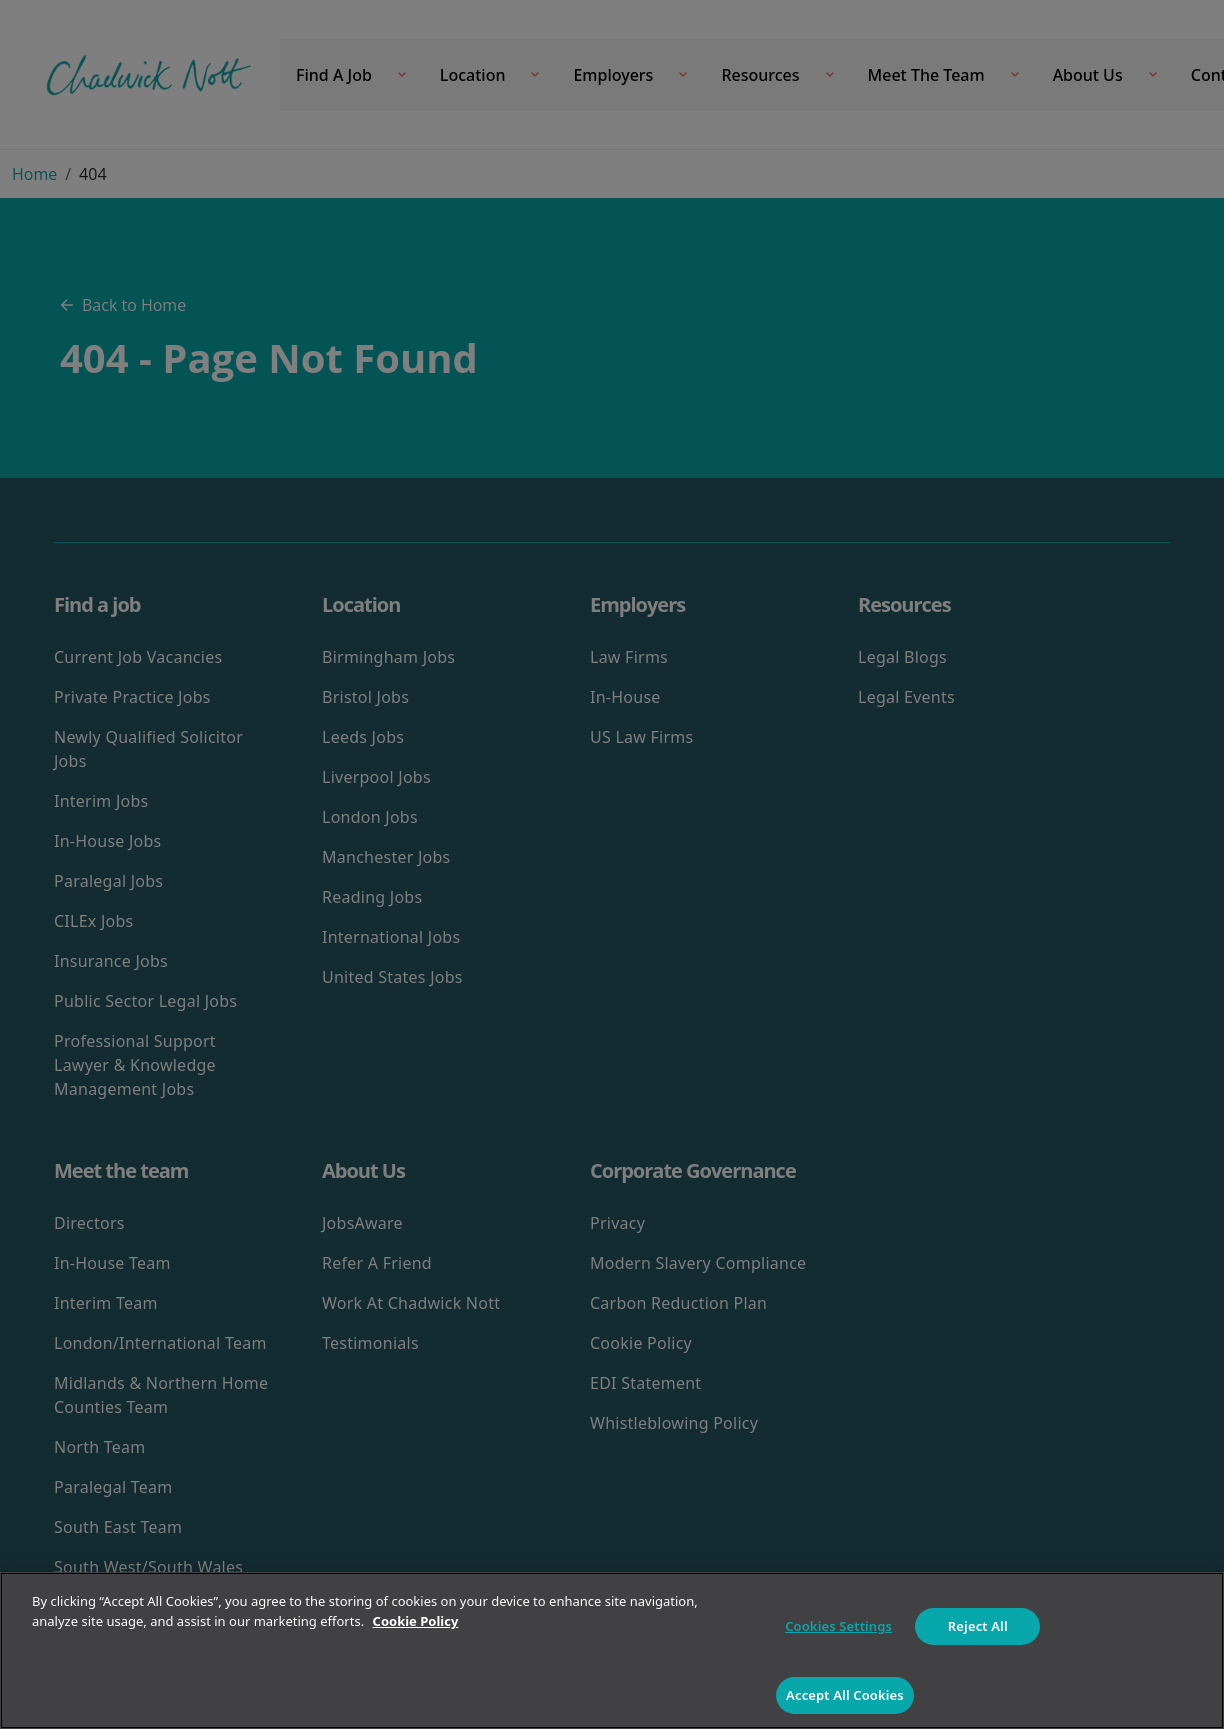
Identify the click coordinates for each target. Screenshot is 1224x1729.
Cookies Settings (838, 1626)
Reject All (978, 1626)
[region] (612, 1650)
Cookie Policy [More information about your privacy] (416, 1621)
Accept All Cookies (845, 1695)
